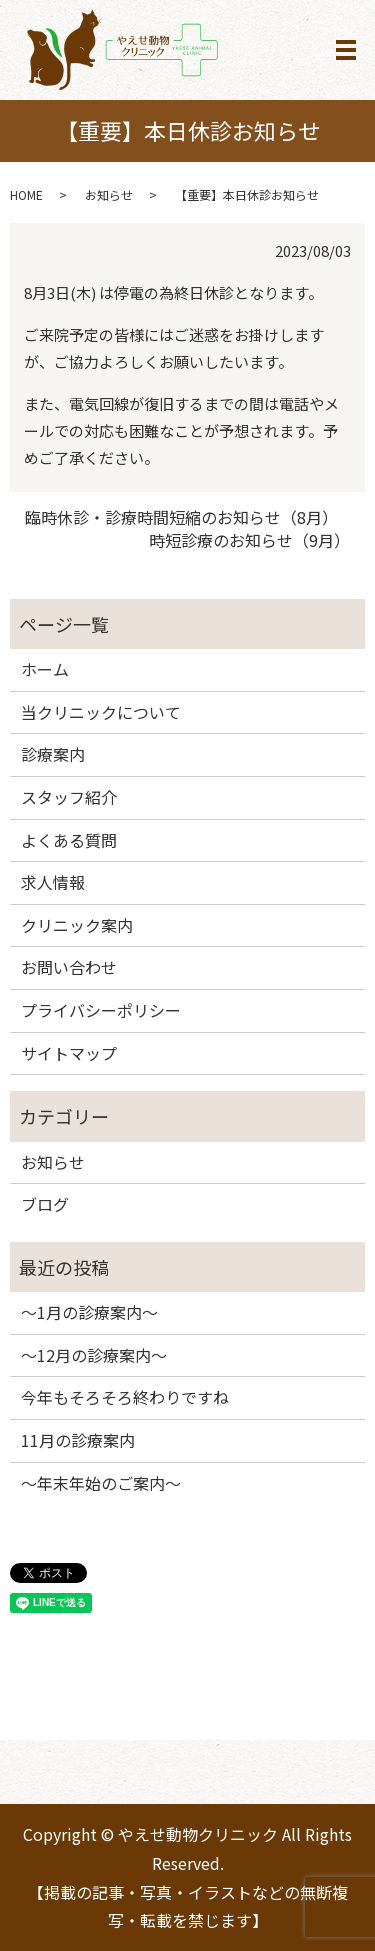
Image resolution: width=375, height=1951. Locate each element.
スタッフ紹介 (69, 797)
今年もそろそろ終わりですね (125, 1397)
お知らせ (109, 194)
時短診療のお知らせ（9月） (249, 540)
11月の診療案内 (78, 1440)
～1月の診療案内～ (89, 1312)
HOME (26, 194)
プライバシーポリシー (101, 1010)
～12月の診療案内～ (94, 1355)
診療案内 (53, 754)
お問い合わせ (69, 967)
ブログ (45, 1204)
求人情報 (53, 882)
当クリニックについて (101, 712)
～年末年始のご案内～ (101, 1483)
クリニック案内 (77, 925)
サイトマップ (69, 1053)
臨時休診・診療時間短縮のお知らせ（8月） (181, 517)
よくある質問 (69, 840)
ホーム (45, 669)
